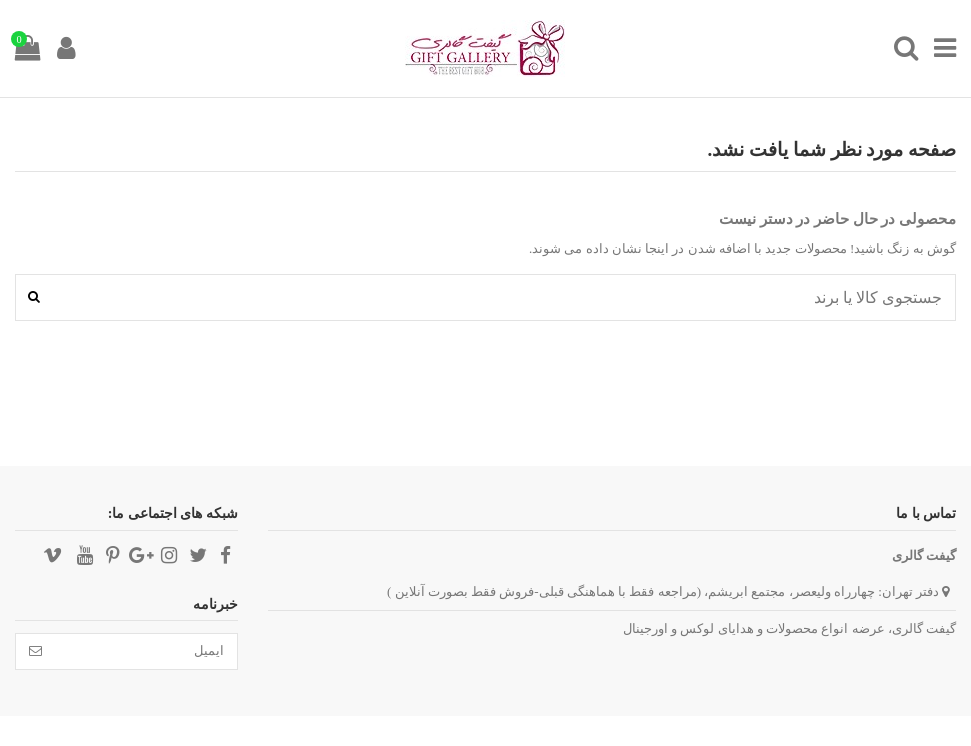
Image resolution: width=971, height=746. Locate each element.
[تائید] (35, 651)
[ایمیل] (146, 651)
